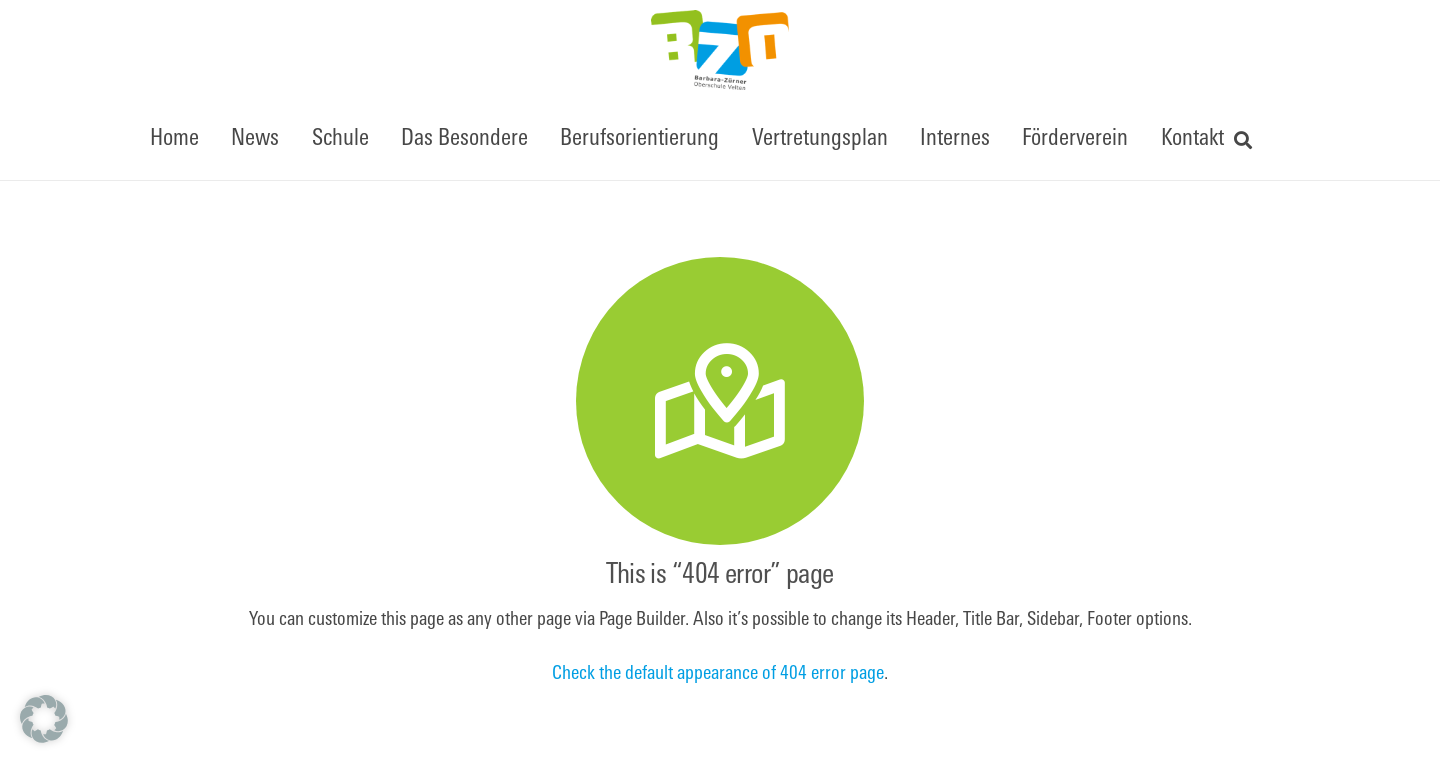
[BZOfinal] (720, 50)
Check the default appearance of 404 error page (718, 674)
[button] (1244, 140)
